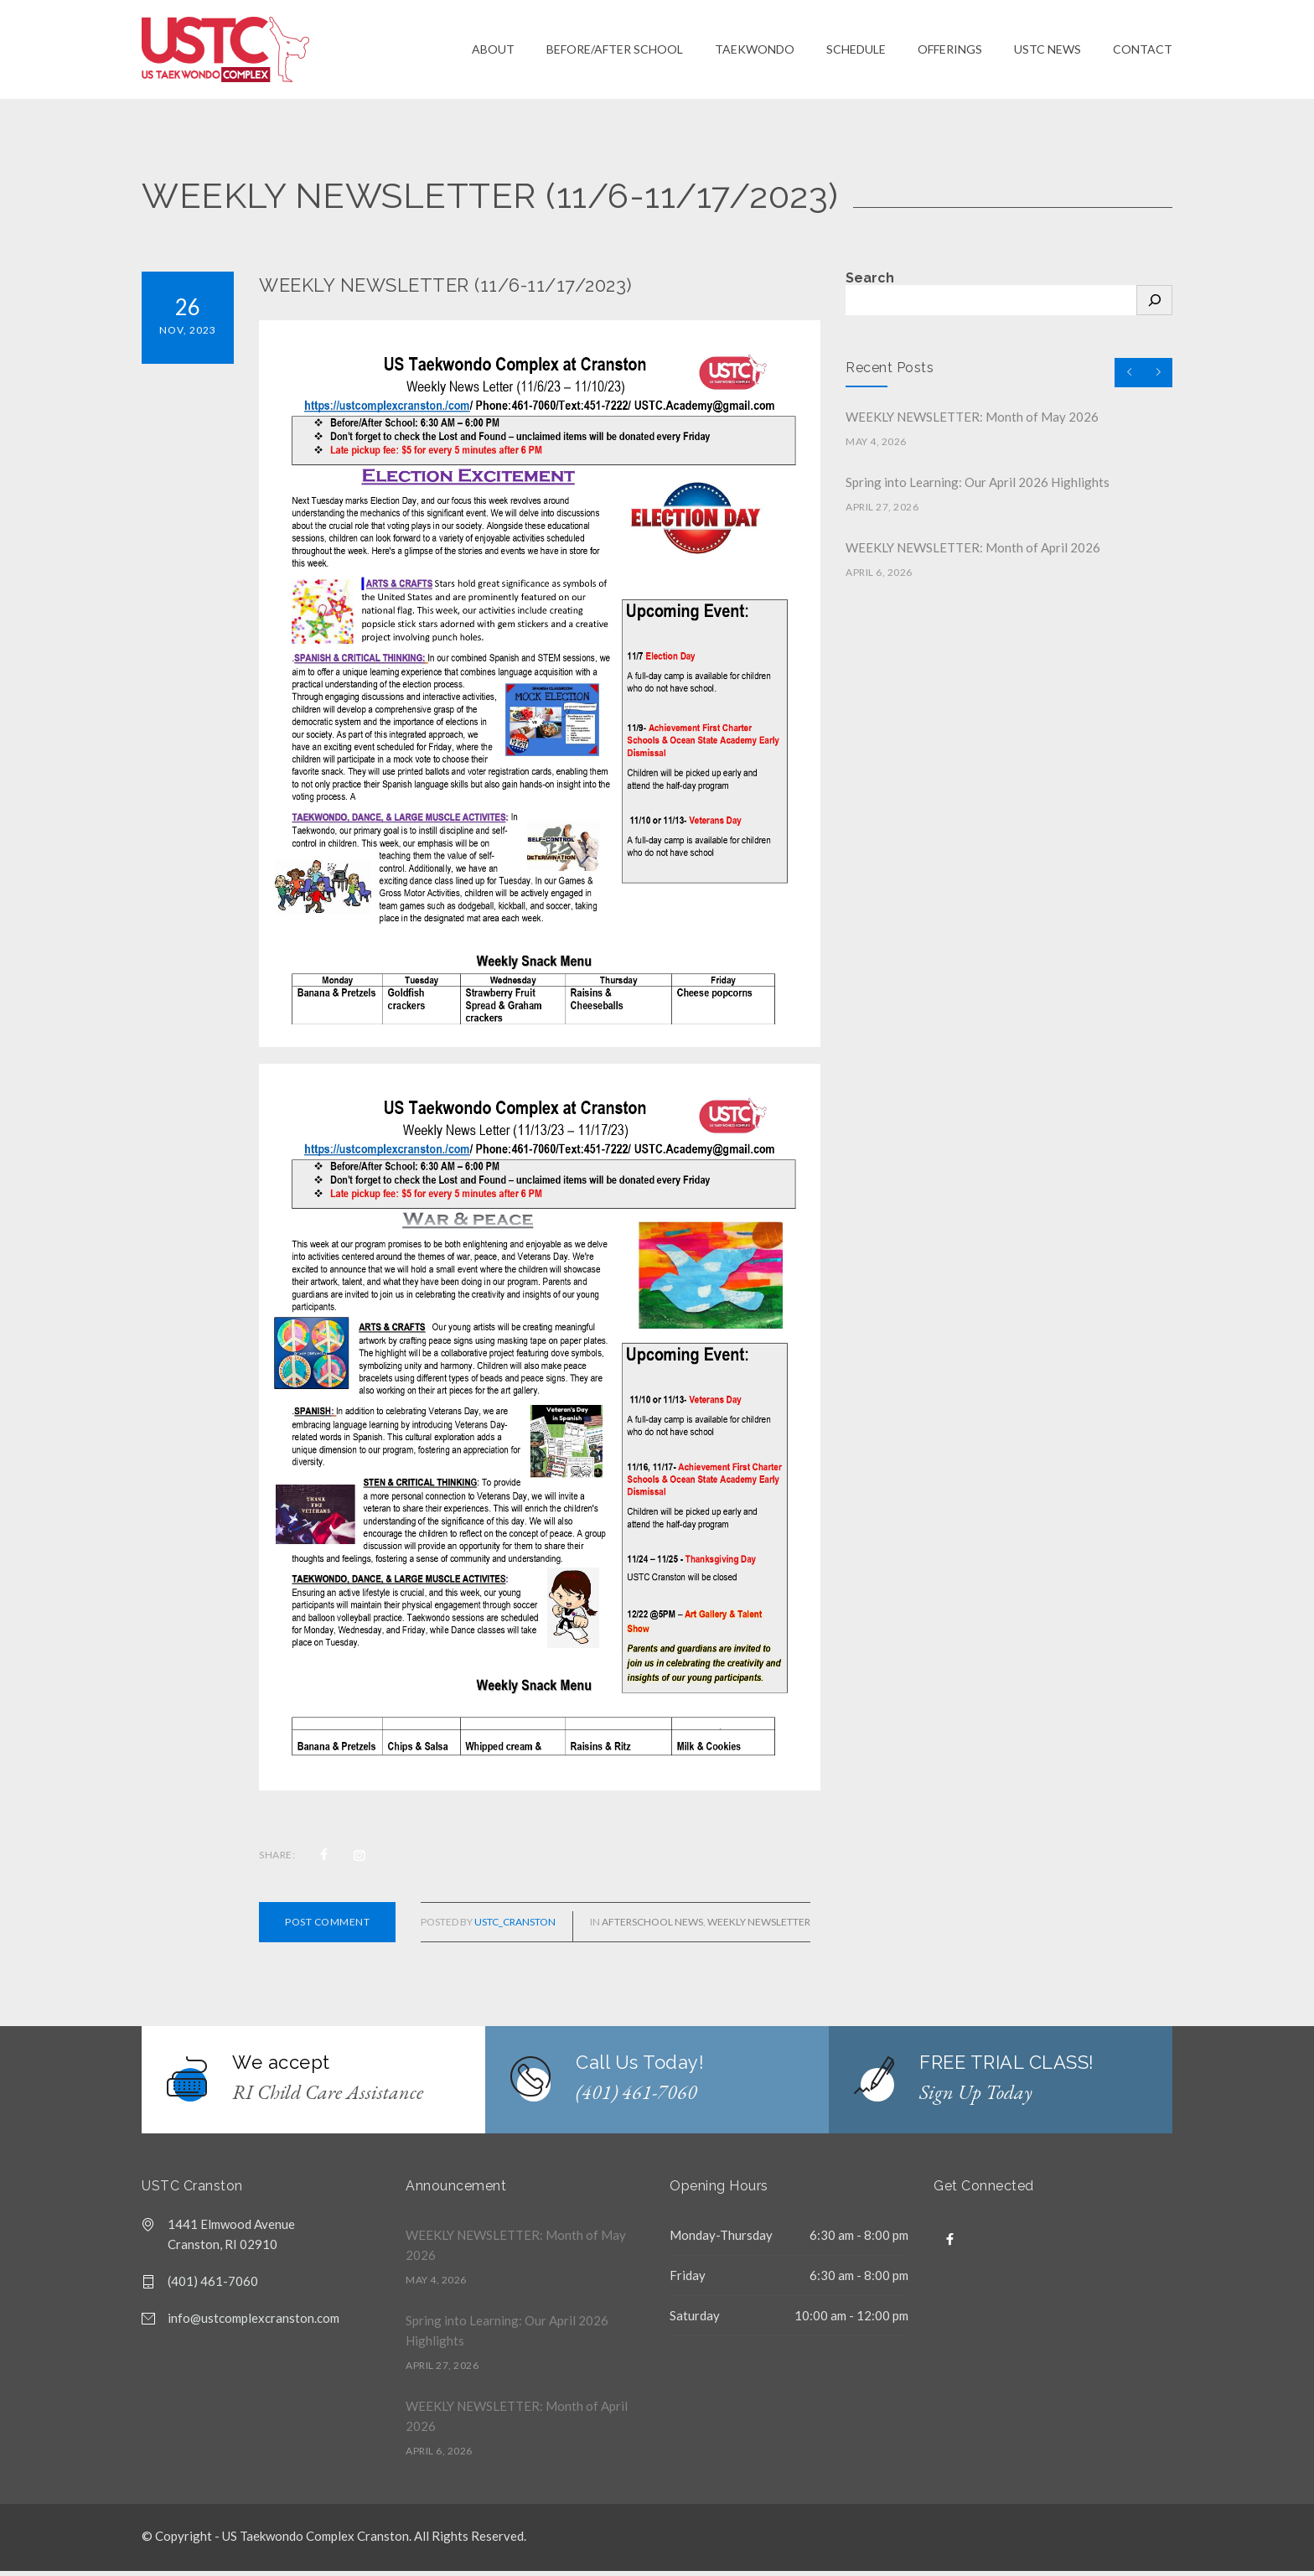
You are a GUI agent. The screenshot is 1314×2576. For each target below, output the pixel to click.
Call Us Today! (640, 2067)
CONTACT (1142, 51)
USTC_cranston (515, 1926)
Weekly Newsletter (758, 1926)
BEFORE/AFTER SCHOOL (614, 51)
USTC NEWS (1047, 51)
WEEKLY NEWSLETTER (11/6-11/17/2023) (445, 290)
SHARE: (277, 1859)
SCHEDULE (856, 51)
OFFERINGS (950, 51)
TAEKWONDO (754, 51)
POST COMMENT (327, 1926)
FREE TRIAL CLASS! (1006, 2067)
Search (870, 283)
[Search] (1154, 305)
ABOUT (493, 51)
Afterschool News (652, 1926)
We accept (281, 2067)
